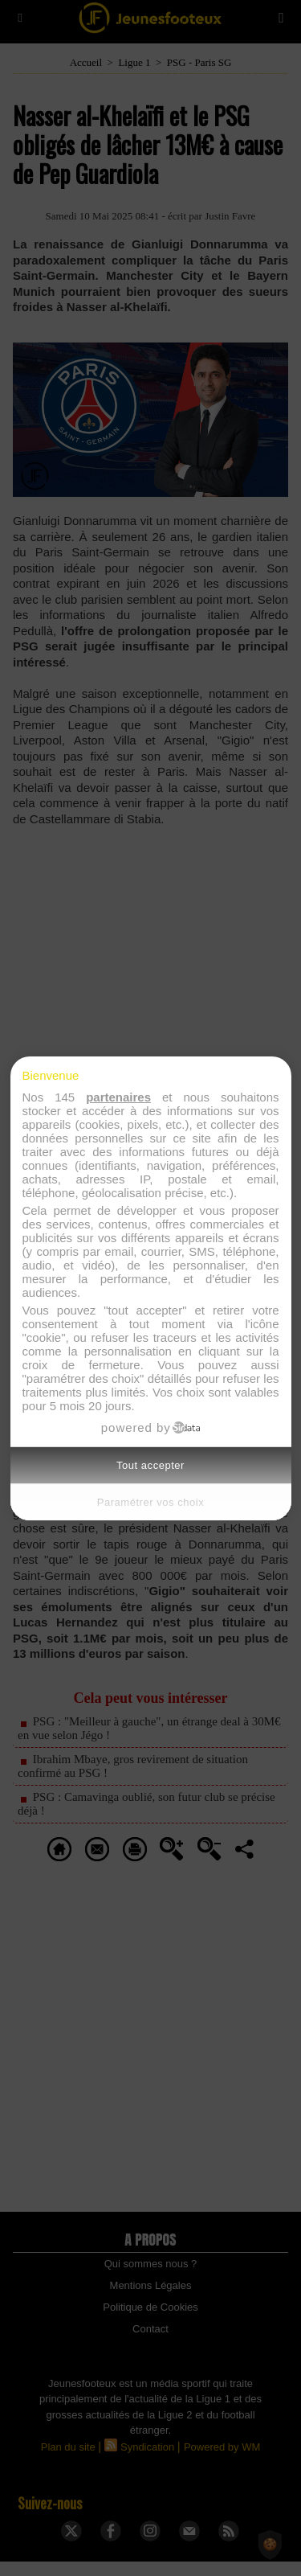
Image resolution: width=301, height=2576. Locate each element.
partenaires (118, 1097)
